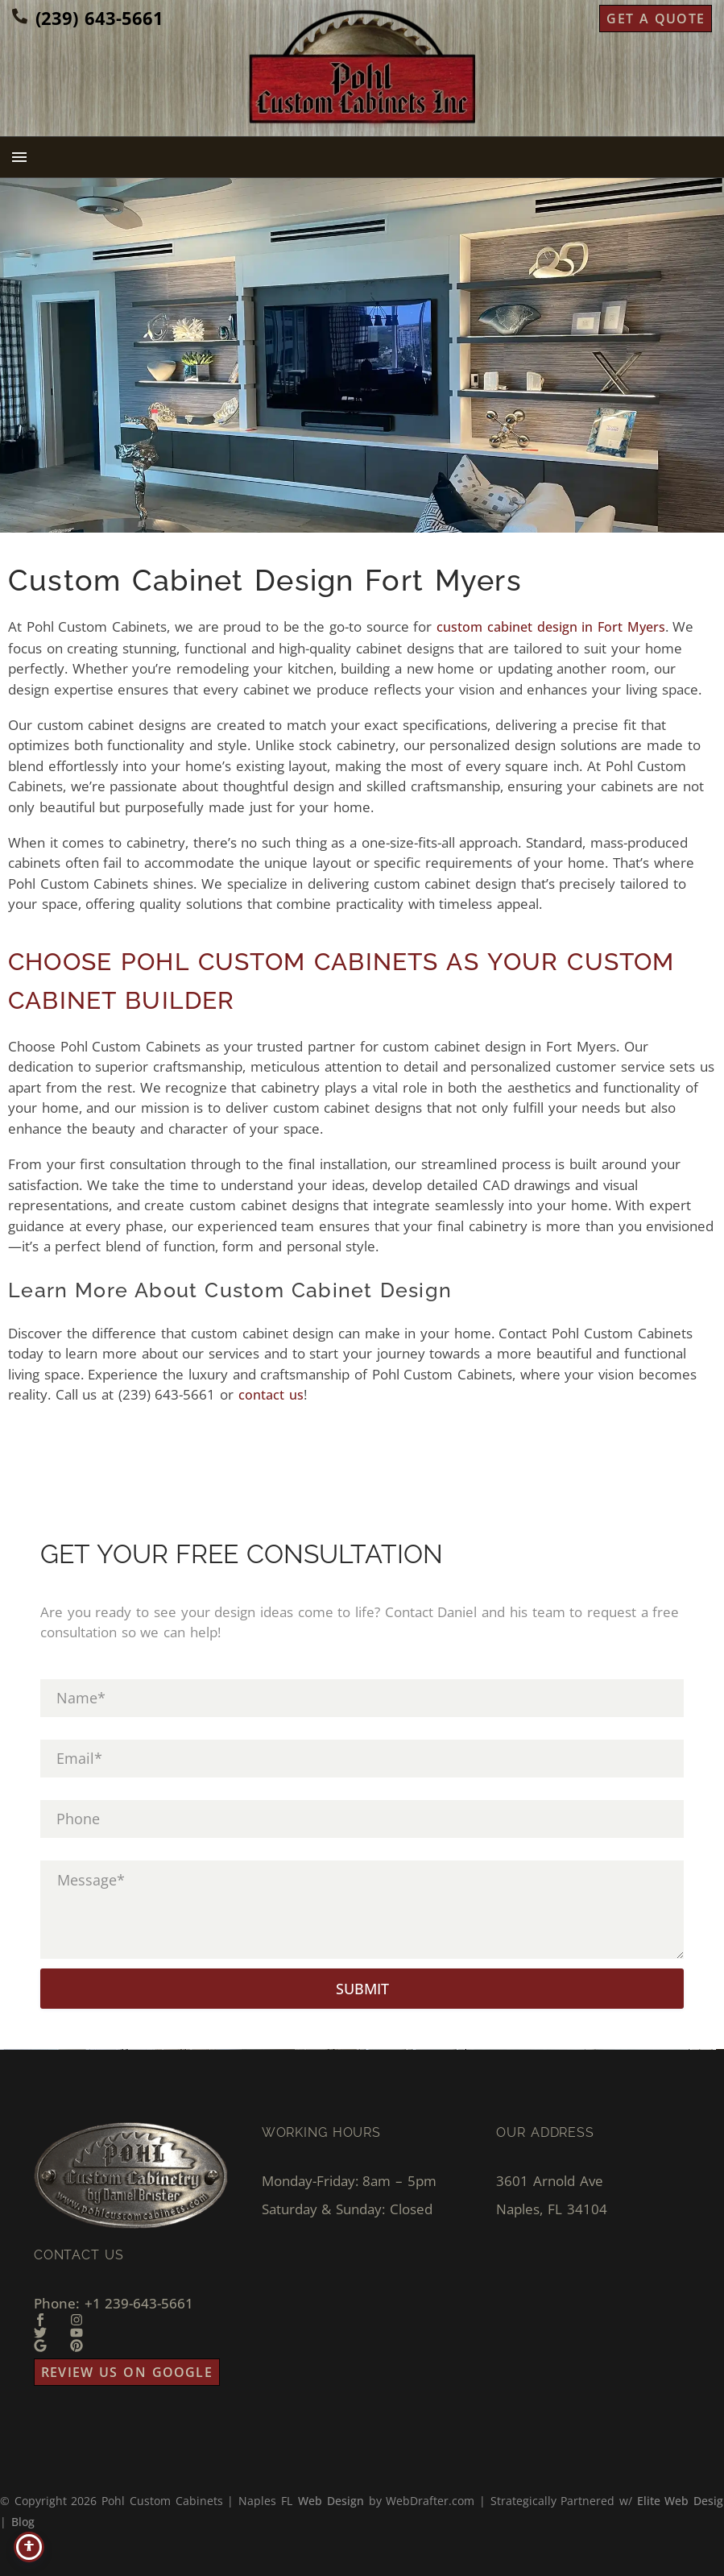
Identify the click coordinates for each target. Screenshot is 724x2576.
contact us (271, 1395)
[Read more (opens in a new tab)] (88, 18)
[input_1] (362, 1698)
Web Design (331, 2500)
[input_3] (362, 1758)
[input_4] (362, 1819)
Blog (23, 2521)
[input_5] (362, 1909)
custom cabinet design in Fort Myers (550, 627)
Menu (19, 157)
